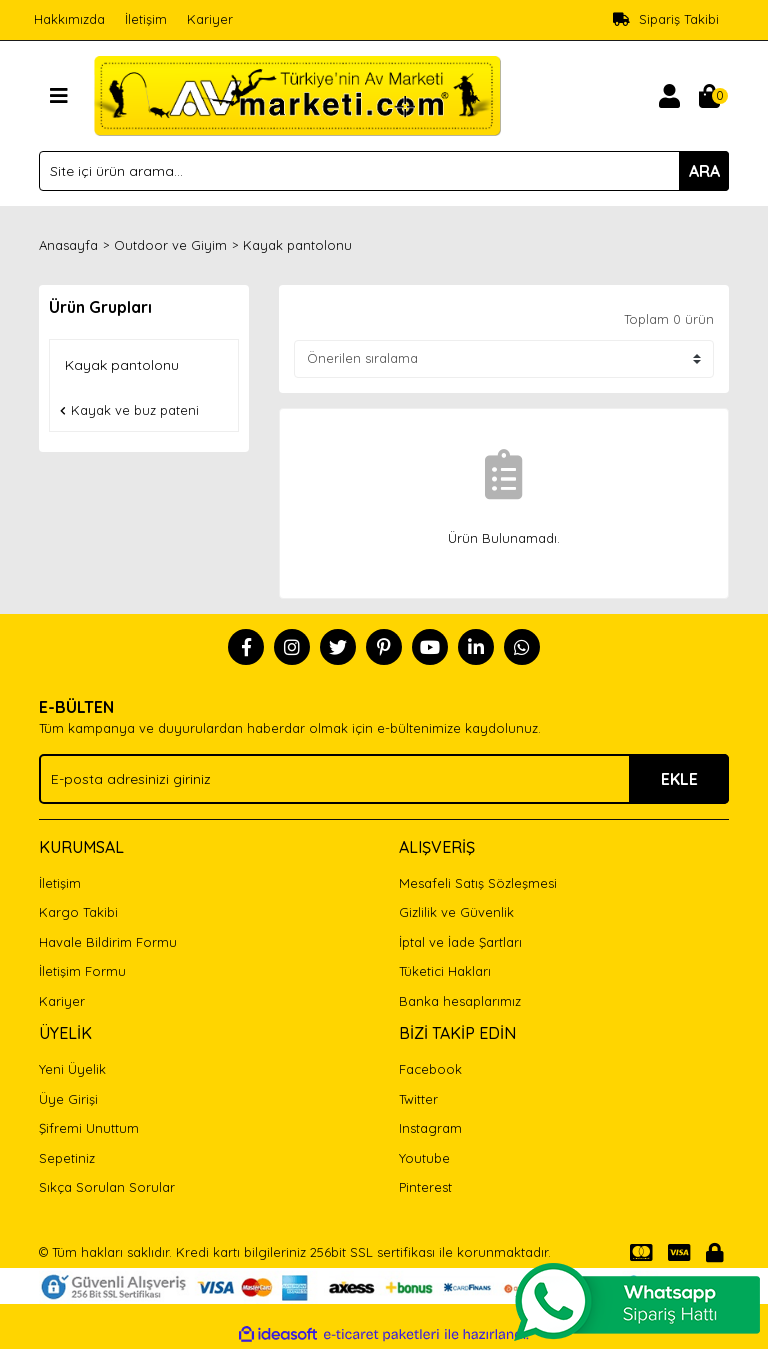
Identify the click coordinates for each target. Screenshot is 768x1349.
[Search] (384, 171)
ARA (704, 171)
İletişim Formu (82, 971)
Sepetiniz (67, 1158)
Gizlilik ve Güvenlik (456, 912)
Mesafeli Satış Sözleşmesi (478, 883)
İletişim (146, 19)
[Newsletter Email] (384, 779)
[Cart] (709, 96)
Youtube (424, 1158)
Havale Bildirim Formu (108, 942)
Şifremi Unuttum (89, 1128)
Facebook (430, 1069)
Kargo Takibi (78, 912)
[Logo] (297, 94)
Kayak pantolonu (297, 245)
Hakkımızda (69, 19)
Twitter (418, 1099)
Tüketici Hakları (445, 971)
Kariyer (210, 19)
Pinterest (425, 1187)
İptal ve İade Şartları (460, 942)
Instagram (430, 1128)
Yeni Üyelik (72, 1069)
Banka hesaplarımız (460, 1001)
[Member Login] (669, 96)
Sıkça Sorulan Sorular (107, 1187)
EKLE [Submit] (679, 779)
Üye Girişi (68, 1099)
